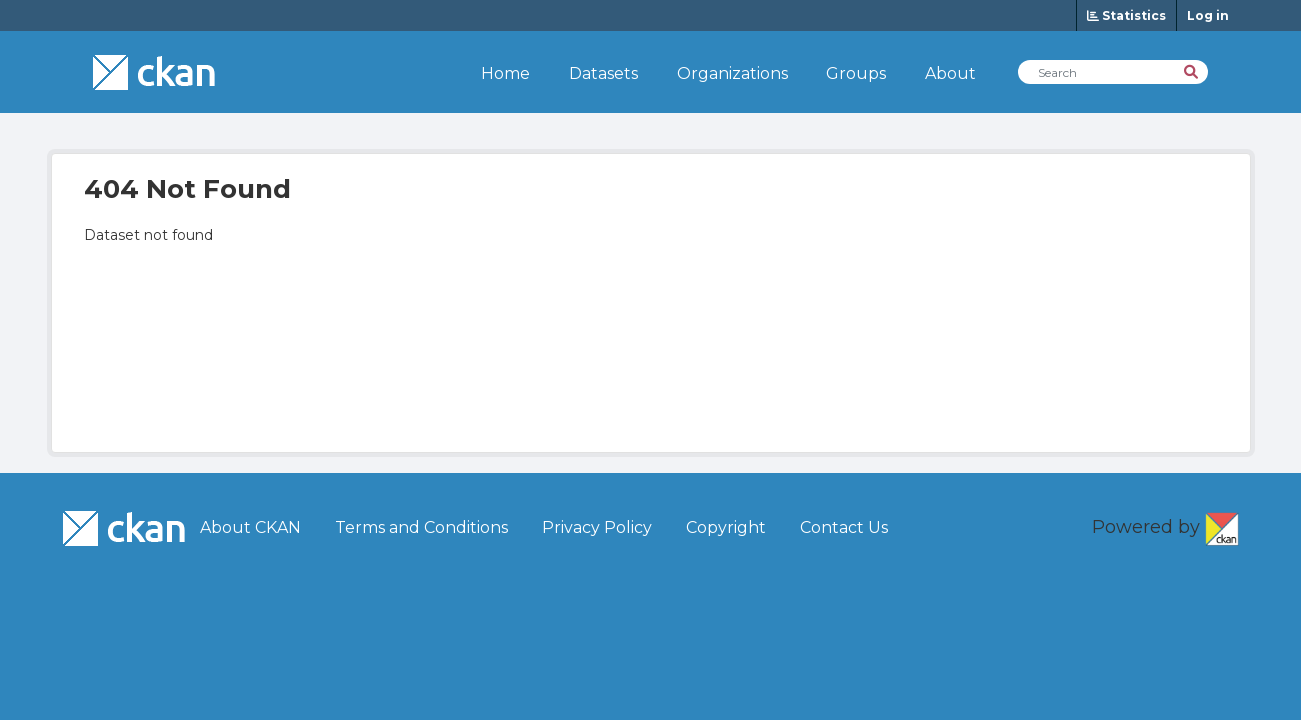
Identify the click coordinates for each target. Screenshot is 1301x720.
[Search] (1192, 70)
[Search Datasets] (1113, 72)
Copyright (726, 527)
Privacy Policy (597, 527)
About (950, 73)
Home (505, 73)
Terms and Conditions (421, 527)
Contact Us (844, 527)
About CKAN (250, 527)
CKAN (1222, 525)
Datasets (603, 73)
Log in (1208, 15)
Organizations (732, 73)
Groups (856, 73)
